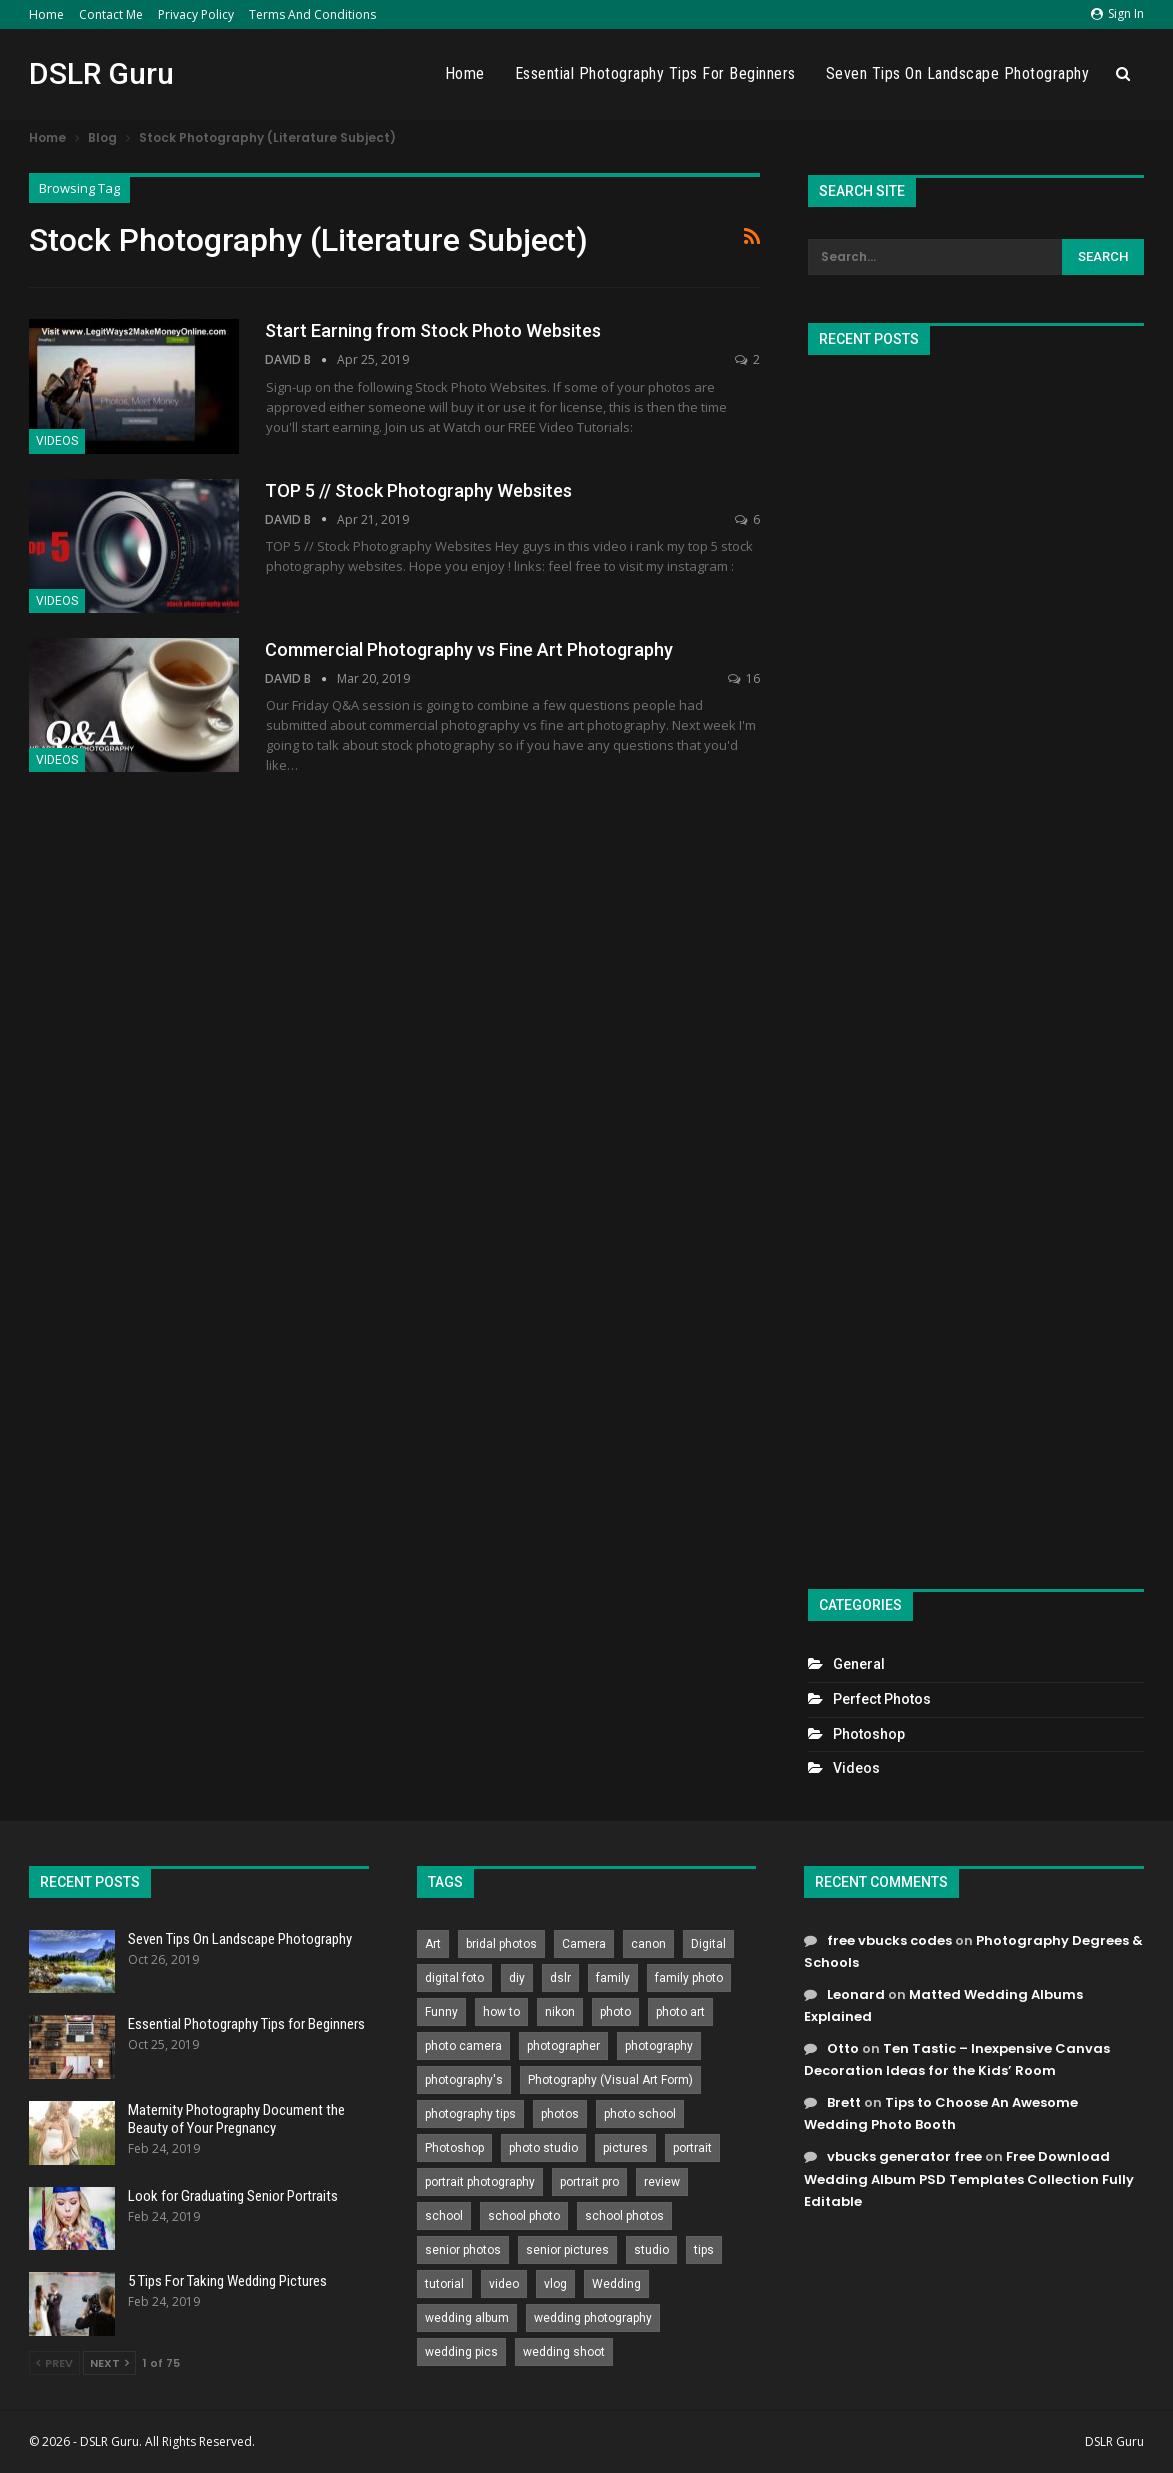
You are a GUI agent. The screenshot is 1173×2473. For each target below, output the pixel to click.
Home (46, 14)
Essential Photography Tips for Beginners (655, 73)
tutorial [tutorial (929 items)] (444, 2284)
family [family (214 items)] (613, 1978)
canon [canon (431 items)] (648, 1944)
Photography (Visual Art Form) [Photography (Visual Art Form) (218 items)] (610, 2080)
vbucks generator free (904, 2156)
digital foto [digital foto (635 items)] (454, 1978)
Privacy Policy (196, 14)
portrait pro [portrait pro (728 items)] (589, 2182)
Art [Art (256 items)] (433, 1944)
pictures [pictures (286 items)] (625, 2148)
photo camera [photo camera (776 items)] (463, 2046)
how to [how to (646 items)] (501, 2012)
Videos (57, 441)
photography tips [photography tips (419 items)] (470, 2114)
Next (109, 2363)
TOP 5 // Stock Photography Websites (418, 490)
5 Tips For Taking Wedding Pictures (227, 2281)
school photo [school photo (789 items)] (524, 2216)
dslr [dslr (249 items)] (560, 1978)
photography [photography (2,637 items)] (659, 2046)
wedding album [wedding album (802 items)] (467, 2318)
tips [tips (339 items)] (704, 2250)
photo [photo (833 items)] (615, 2012)
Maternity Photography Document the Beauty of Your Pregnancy (236, 2119)
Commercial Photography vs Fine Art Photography (469, 649)
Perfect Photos (882, 1699)
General (859, 1664)
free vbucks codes (889, 1940)
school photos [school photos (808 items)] (624, 2216)
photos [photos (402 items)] (560, 2114)
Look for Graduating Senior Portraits (233, 2196)
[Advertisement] (976, 963)
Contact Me (111, 14)
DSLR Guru (101, 73)
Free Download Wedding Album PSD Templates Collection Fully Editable (969, 2178)
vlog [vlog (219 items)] (555, 2284)
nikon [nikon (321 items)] (560, 2012)
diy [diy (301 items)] (517, 1978)
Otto (843, 2048)
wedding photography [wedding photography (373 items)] (593, 2318)
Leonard (856, 1994)
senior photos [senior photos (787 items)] (463, 2250)
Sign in (1117, 13)
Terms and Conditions (312, 14)
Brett (844, 2102)
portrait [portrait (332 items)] (692, 2148)
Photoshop (869, 1734)
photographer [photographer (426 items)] (563, 2046)
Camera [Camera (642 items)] (584, 1944)
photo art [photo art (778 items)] (680, 2012)
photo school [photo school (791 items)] (640, 2114)
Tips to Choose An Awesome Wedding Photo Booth (941, 2113)
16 (744, 678)
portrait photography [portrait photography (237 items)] (480, 2182)
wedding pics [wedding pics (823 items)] (461, 2352)
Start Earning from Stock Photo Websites (433, 330)
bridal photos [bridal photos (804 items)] (501, 1944)
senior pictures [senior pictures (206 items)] (567, 2250)
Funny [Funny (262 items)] (441, 2012)
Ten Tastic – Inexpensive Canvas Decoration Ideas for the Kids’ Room (957, 2059)
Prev (54, 2363)
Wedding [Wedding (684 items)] (616, 2284)
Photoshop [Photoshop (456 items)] (454, 2148)
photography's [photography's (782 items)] (464, 2080)
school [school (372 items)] (444, 2216)
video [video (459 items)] (504, 2284)
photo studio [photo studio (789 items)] (543, 2148)
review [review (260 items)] (662, 2182)
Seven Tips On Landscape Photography (958, 73)
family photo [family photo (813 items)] (689, 1978)
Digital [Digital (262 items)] (708, 1944)
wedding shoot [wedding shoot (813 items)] (564, 2352)
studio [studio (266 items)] (651, 2250)
